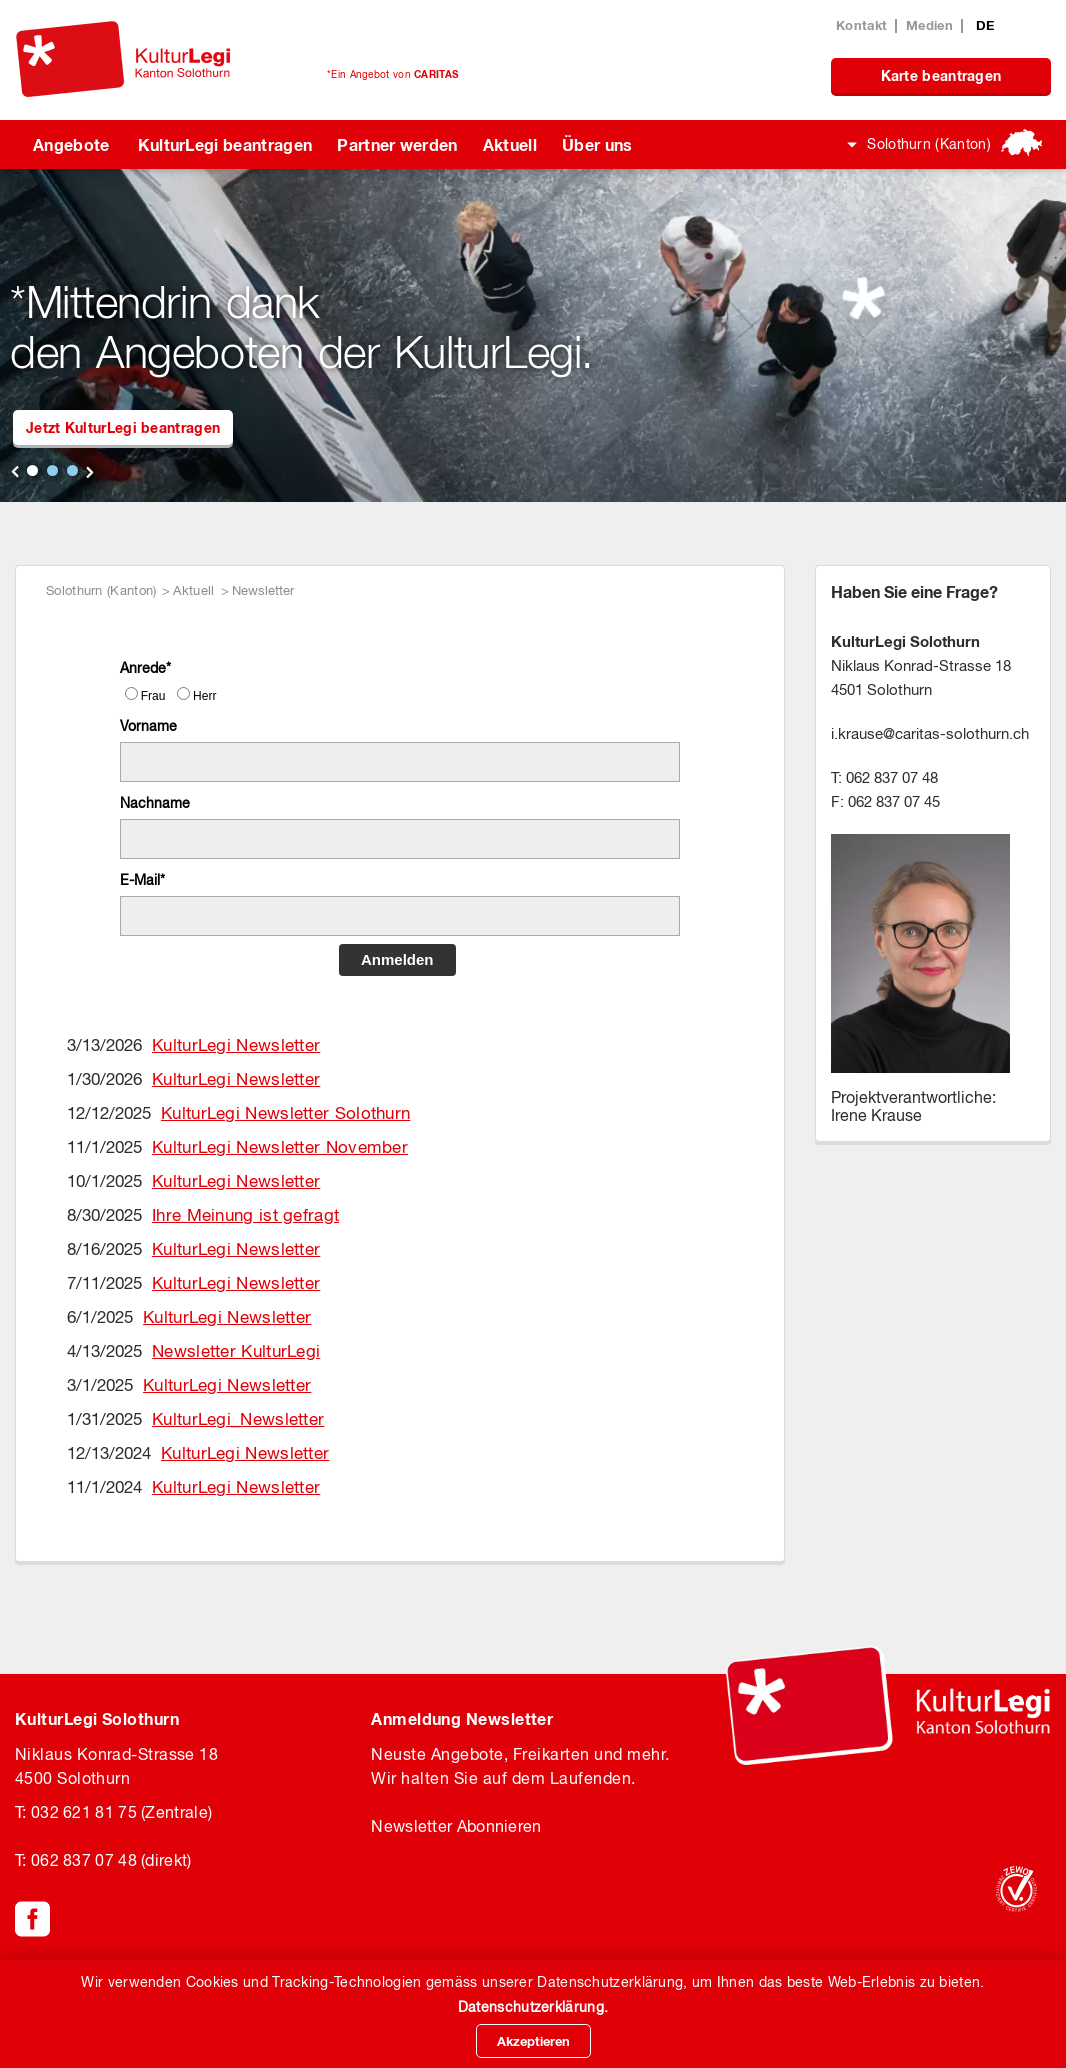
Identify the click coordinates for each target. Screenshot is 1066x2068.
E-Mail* (142, 880)
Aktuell (510, 144)
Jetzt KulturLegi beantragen (123, 427)
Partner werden (397, 144)
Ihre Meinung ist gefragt (245, 1215)
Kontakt (861, 25)
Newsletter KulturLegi (236, 1351)
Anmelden (397, 959)
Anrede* (145, 668)
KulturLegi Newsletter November (280, 1147)
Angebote (71, 144)
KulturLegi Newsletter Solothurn (285, 1113)
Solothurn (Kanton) (929, 144)
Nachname (155, 803)
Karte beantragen (941, 75)
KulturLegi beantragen (225, 144)
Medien (929, 25)
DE (985, 25)
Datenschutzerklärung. (533, 2007)
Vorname (148, 726)
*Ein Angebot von (392, 74)
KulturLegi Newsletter (236, 1045)
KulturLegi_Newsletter (238, 1419)
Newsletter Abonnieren (456, 1826)
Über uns (597, 144)
